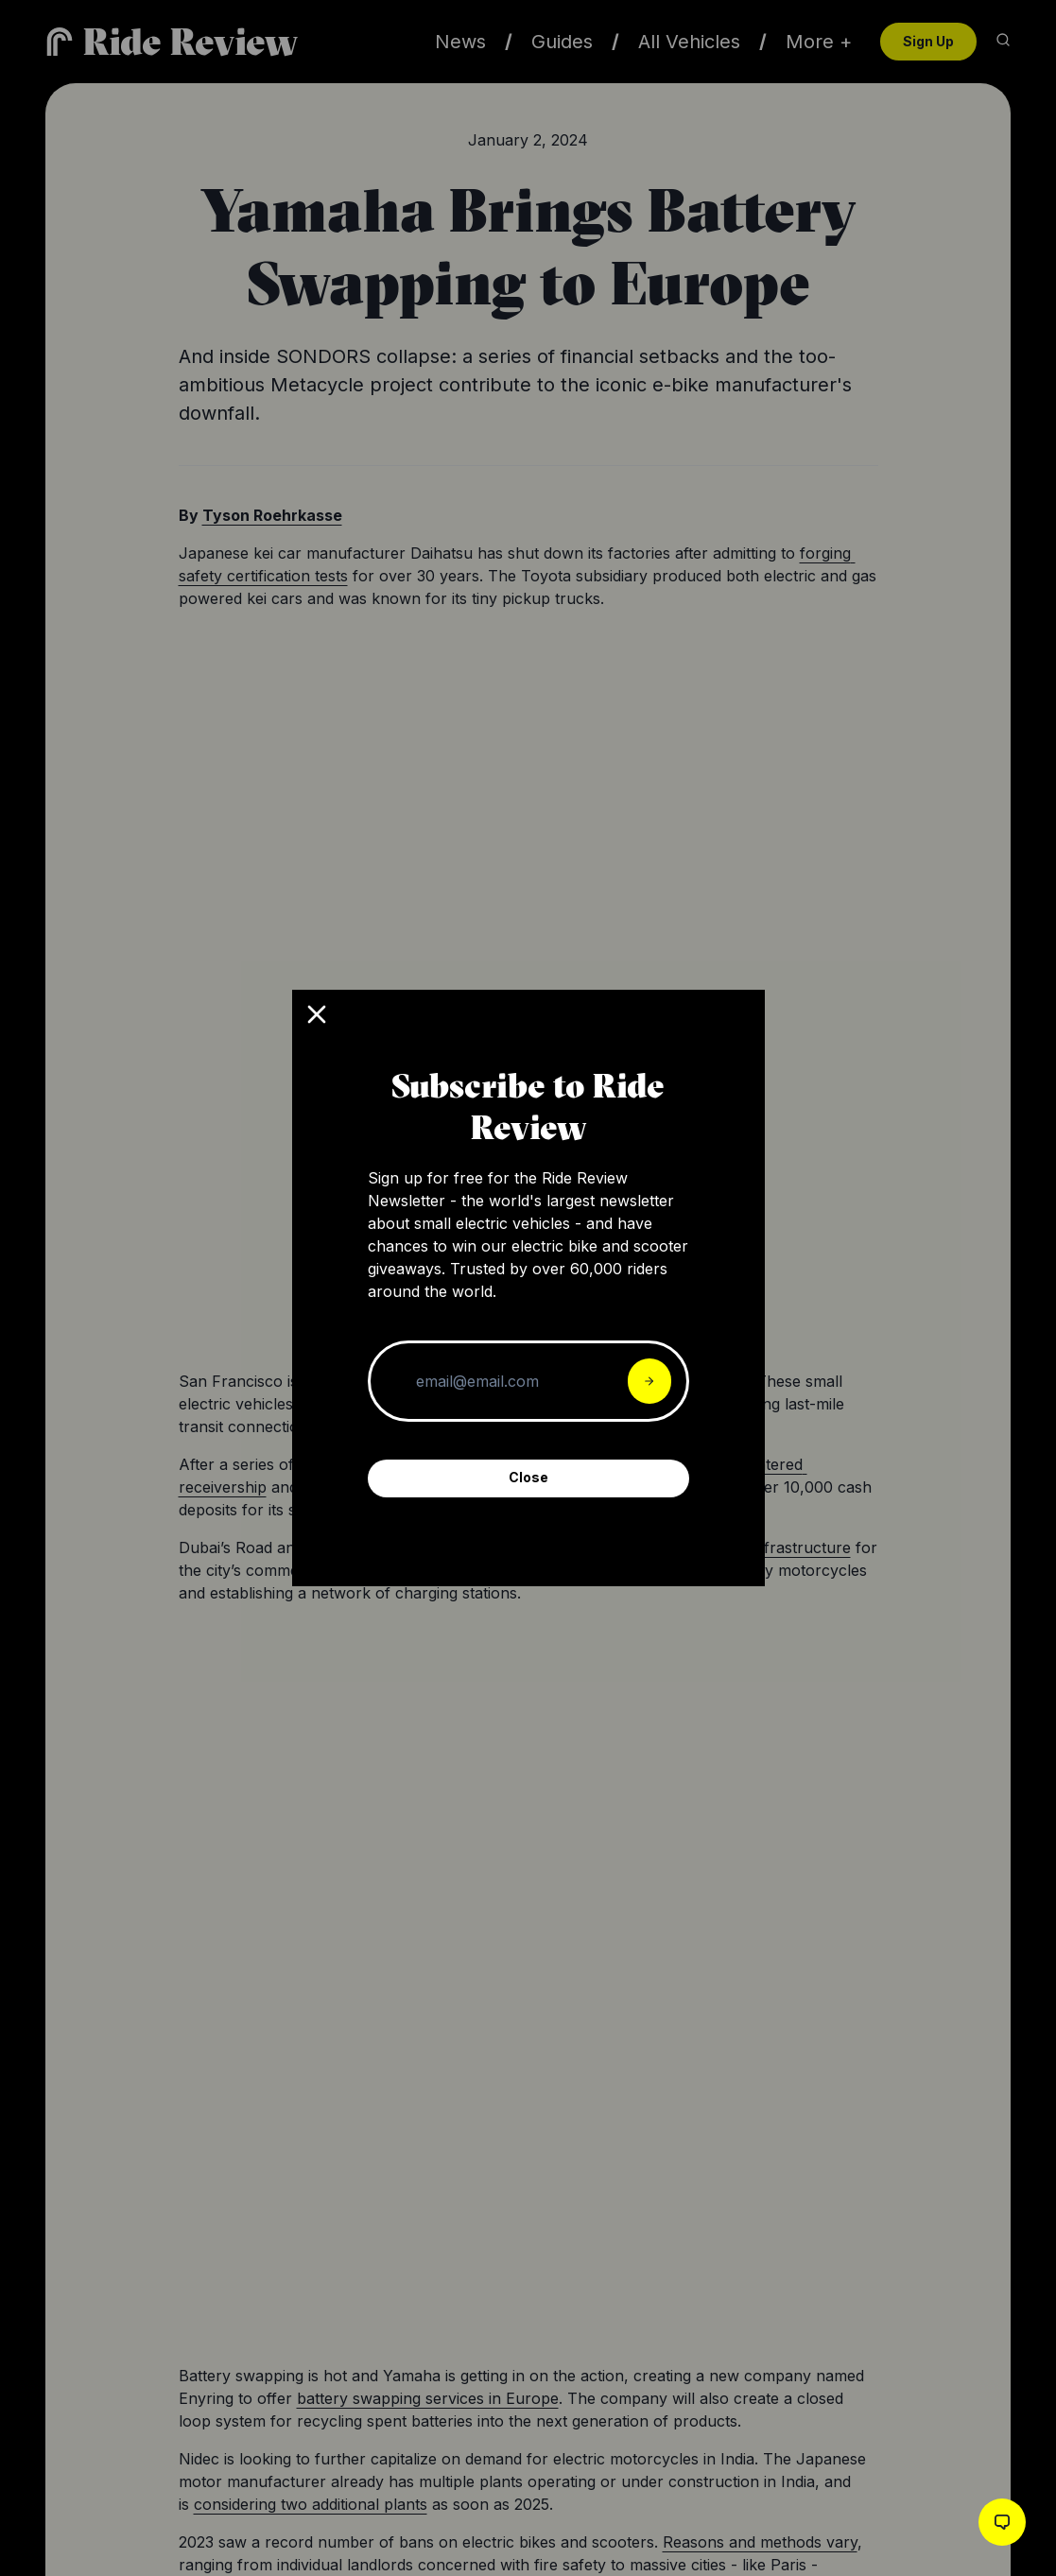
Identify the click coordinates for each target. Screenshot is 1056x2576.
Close (528, 1477)
